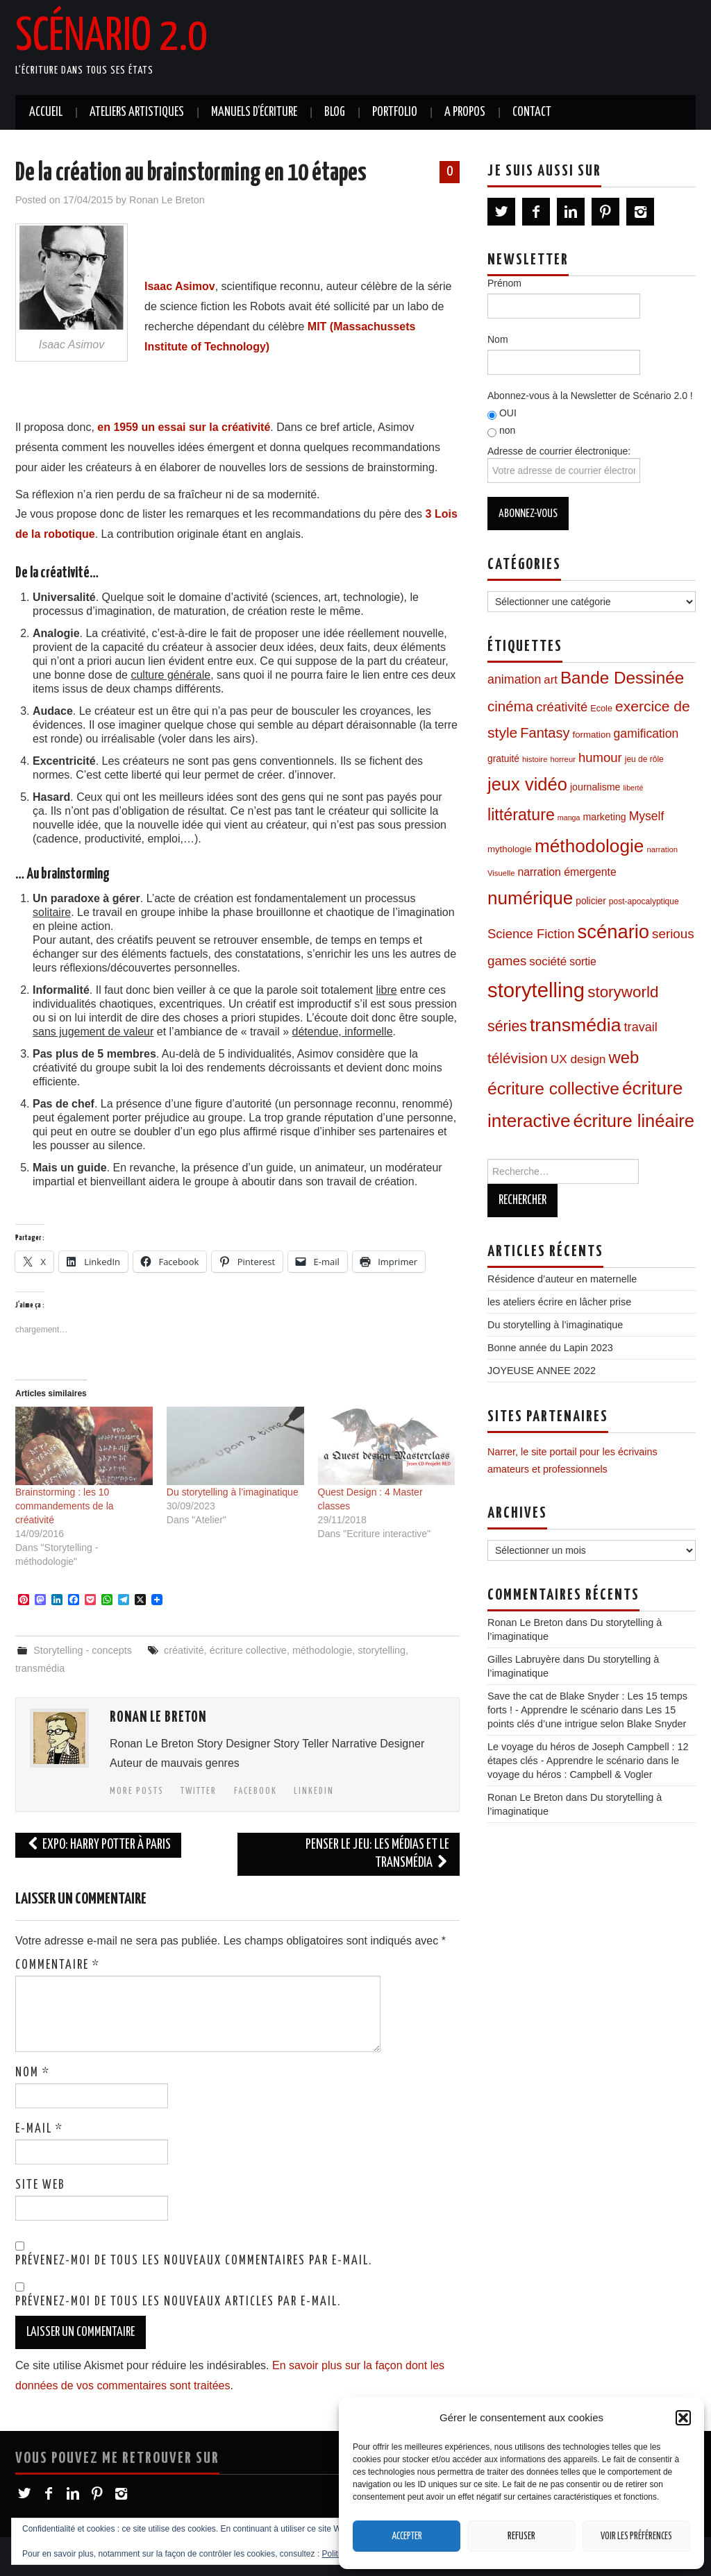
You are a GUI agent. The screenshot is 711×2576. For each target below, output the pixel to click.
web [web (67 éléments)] (623, 1057)
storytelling (381, 1650)
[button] (683, 2418)
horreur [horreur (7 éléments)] (563, 759)
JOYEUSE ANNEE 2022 (541, 1370)
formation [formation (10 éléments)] (592, 734)
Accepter (407, 2536)
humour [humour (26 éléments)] (600, 757)
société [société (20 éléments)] (548, 961)
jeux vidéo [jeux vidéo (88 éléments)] (527, 784)
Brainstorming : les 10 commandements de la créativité (64, 1505)
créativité (184, 1650)
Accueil (45, 112)
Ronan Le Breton (167, 199)
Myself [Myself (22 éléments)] (646, 816)
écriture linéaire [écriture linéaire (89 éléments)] (634, 1120)
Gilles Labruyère (523, 1659)
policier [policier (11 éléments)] (591, 901)
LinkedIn (314, 1791)
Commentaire (57, 1965)
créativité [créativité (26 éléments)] (561, 707)
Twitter (199, 1791)
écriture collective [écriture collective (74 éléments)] (553, 1088)
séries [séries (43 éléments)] (507, 1026)
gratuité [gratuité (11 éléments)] (503, 759)
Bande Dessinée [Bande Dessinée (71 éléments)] (622, 677)
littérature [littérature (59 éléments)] (521, 815)
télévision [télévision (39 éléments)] (517, 1058)
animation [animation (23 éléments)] (514, 679)
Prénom (504, 283)
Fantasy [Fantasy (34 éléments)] (544, 732)
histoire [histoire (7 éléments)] (535, 759)
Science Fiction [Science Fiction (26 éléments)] (530, 933)
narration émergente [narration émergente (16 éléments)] (566, 872)
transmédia (40, 1668)
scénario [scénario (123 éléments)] (613, 931)
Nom (32, 2073)
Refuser (521, 2536)
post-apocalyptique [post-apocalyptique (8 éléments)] (644, 901)
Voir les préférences (636, 2536)
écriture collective (248, 1650)
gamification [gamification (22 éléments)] (646, 733)
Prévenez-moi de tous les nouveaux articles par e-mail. (178, 2302)
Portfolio (394, 112)
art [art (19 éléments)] (551, 679)
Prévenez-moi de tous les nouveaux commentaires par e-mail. (193, 2261)
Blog (334, 112)
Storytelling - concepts (82, 1650)
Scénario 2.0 (111, 37)
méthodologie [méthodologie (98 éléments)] (589, 846)
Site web (40, 2185)
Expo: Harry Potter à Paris (98, 1845)
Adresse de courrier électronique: (563, 464)
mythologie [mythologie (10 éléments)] (509, 849)
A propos (464, 112)
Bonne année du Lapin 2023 (550, 1347)
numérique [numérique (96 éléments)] (530, 898)
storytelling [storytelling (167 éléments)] (536, 989)
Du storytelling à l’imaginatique (233, 1492)
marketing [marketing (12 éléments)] (604, 816)
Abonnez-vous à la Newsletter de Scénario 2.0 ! (590, 395)
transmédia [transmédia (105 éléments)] (575, 1025)
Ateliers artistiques (137, 112)
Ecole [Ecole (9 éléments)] (601, 708)
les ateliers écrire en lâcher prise (559, 1301)
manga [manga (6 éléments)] (569, 817)
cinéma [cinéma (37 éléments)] (510, 706)
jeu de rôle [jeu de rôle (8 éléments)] (644, 759)
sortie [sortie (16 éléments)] (582, 961)
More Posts (137, 1791)
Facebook (255, 1791)
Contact (531, 112)
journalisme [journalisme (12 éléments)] (595, 787)
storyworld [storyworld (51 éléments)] (622, 992)
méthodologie (322, 1650)
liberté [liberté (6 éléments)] (633, 787)
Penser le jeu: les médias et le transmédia (377, 1854)
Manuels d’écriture (254, 112)
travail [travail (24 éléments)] (641, 1027)
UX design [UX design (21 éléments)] (578, 1059)
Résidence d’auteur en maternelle (562, 1279)
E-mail (39, 2129)
